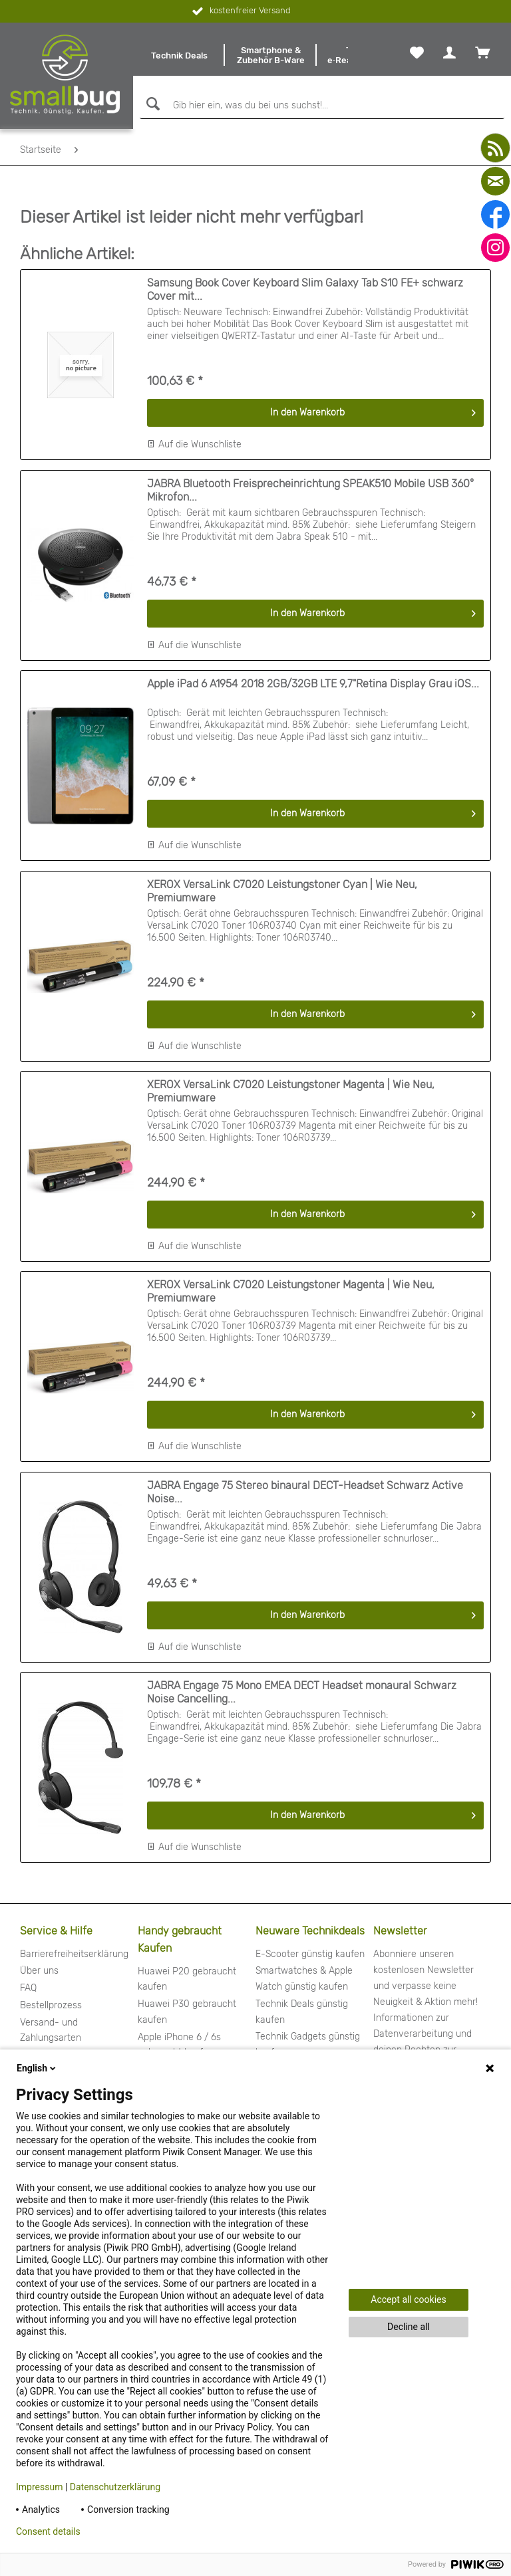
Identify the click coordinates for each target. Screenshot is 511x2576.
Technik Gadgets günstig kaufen (308, 2044)
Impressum (39, 2487)
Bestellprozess (51, 2005)
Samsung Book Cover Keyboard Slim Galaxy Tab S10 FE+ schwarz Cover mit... (305, 289)
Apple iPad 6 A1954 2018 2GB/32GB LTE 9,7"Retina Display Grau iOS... (313, 683)
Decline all (408, 2326)
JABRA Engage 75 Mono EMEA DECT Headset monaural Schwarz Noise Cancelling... (301, 1692)
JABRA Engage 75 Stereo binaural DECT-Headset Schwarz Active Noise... (305, 1492)
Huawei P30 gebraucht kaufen (187, 2012)
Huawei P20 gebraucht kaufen (187, 1979)
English (37, 2068)
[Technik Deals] (179, 55)
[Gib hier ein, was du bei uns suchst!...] (322, 105)
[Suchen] (151, 104)
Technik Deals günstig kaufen (302, 2012)
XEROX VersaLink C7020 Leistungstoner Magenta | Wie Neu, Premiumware (290, 1091)
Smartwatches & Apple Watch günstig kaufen (304, 1978)
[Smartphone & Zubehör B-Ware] (271, 55)
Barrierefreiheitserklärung (74, 1954)
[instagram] (495, 247)
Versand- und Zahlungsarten (50, 2030)
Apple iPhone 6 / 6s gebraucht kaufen (179, 2045)
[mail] (495, 181)
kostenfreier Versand (240, 11)
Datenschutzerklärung (115, 2487)
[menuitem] (179, 55)
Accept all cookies (408, 2299)
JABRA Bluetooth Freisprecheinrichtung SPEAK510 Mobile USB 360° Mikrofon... (310, 490)
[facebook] (495, 214)
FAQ (28, 1988)
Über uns (39, 1970)
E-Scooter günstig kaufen (310, 1954)
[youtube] (495, 148)
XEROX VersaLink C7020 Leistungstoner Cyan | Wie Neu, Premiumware (282, 891)
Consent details (48, 2531)
